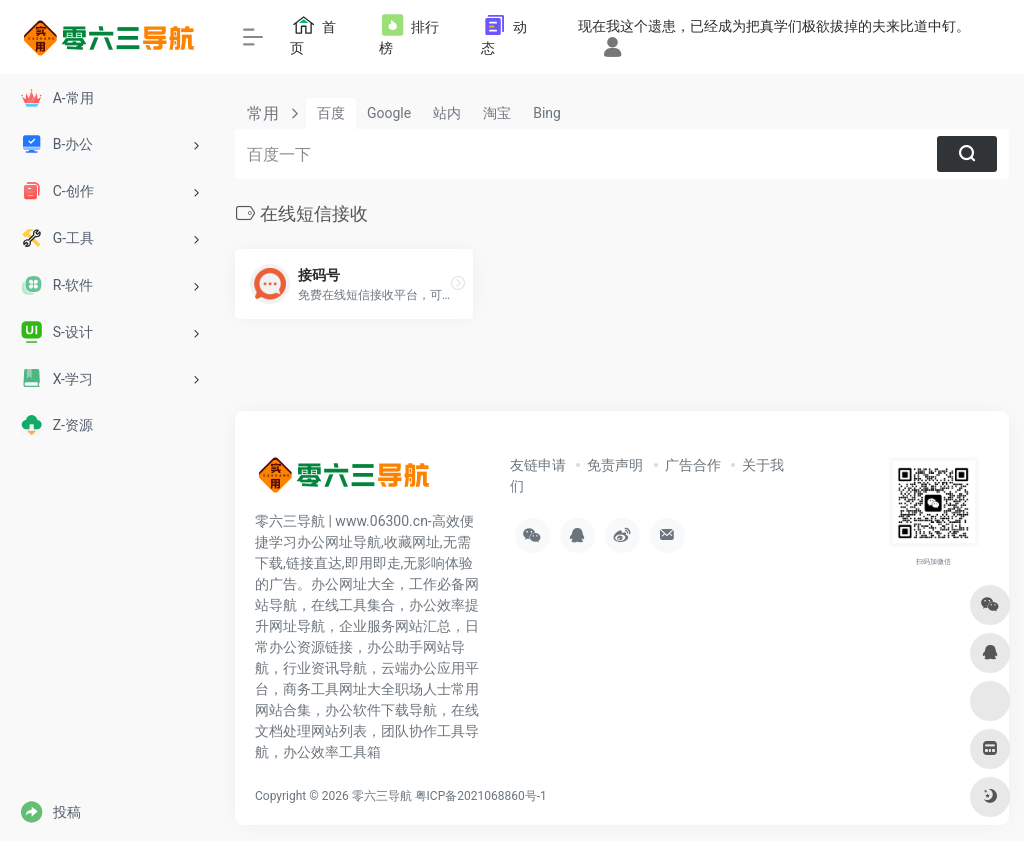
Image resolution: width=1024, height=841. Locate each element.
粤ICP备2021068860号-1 (481, 796)
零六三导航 (382, 796)
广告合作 (693, 465)
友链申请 (538, 465)
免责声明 (615, 465)
